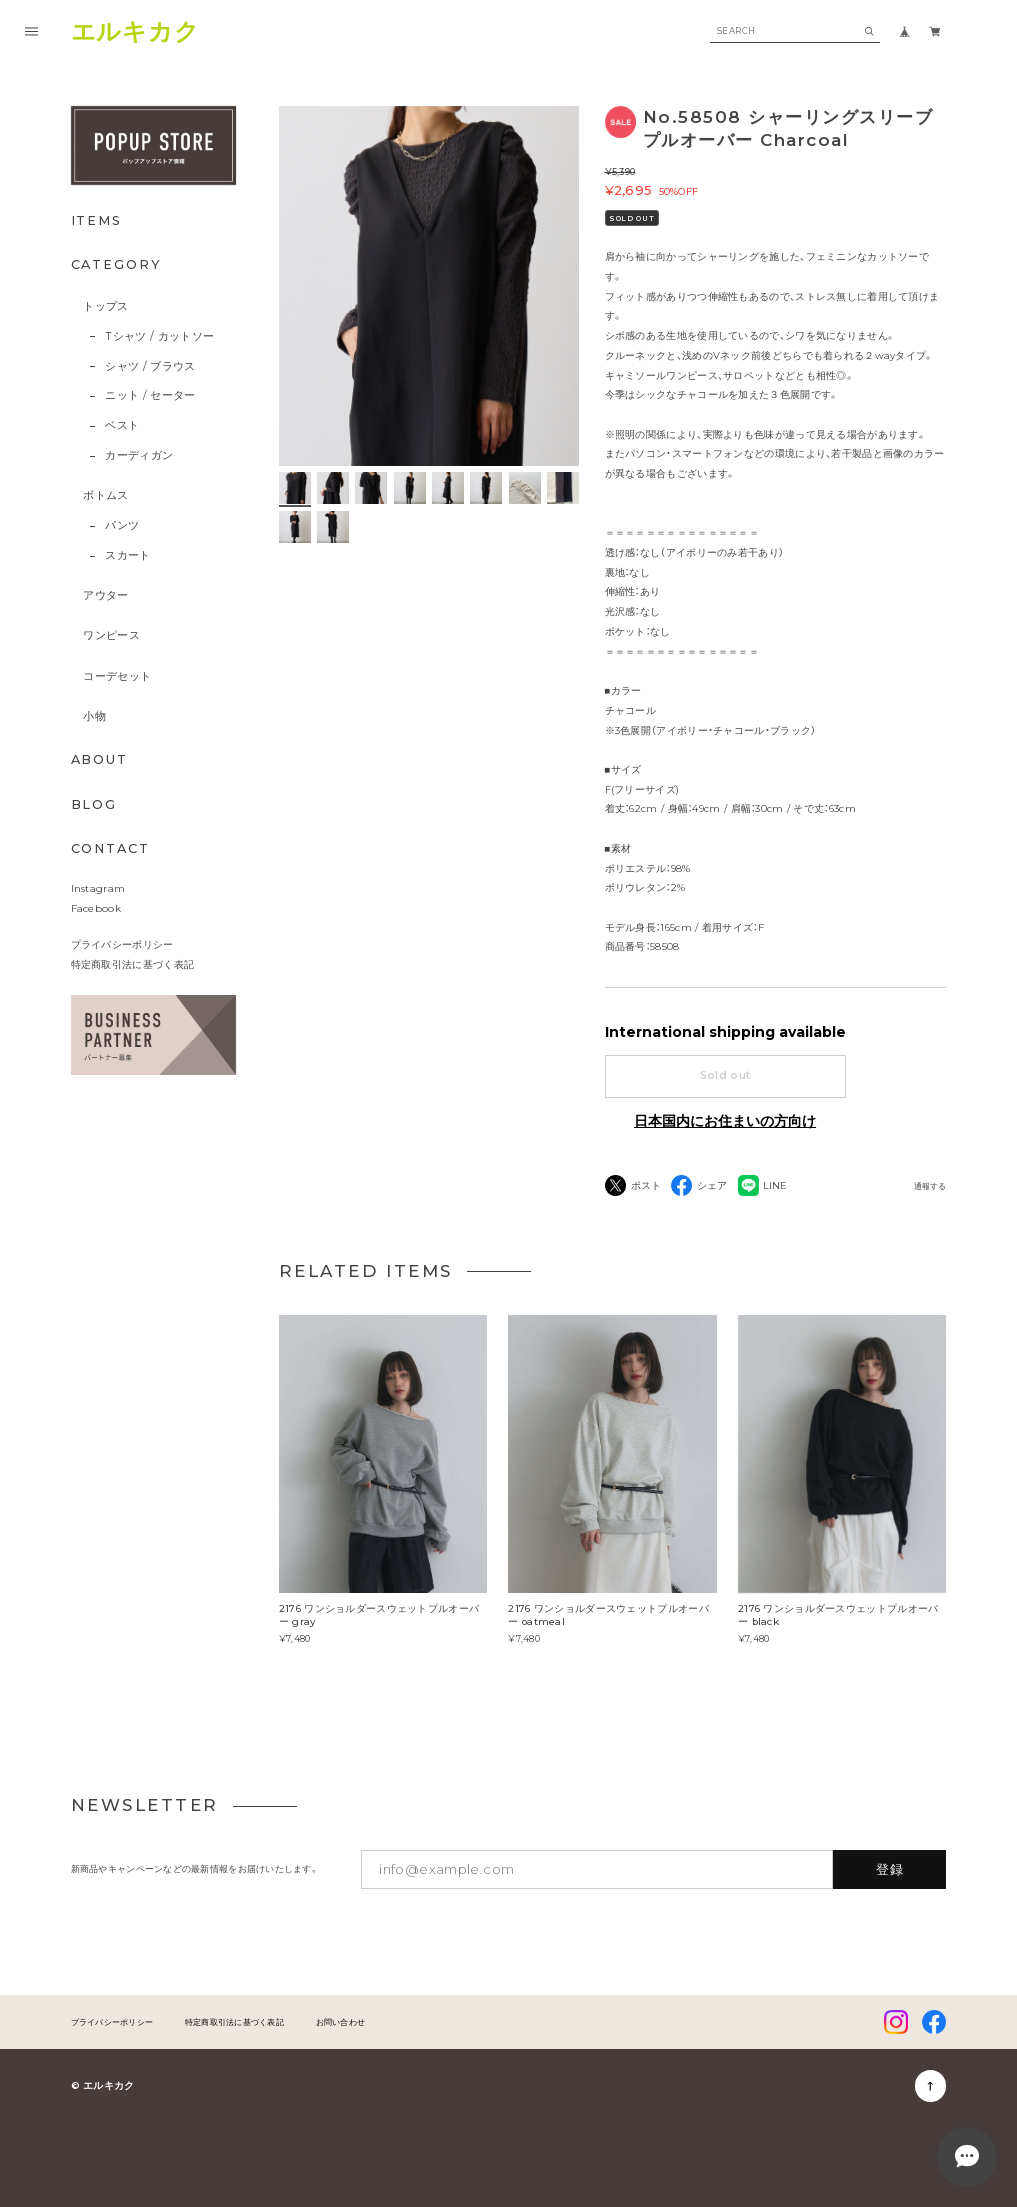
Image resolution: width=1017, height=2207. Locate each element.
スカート (127, 555)
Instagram (98, 888)
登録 (890, 1869)
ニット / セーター (150, 395)
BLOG (94, 804)
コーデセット (117, 676)
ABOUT (100, 759)
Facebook (96, 908)
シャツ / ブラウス (150, 366)
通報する (930, 1186)
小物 (94, 716)
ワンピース (111, 635)
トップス (105, 306)
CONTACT (110, 848)
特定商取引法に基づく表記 (133, 964)
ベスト (122, 425)
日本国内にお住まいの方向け (725, 1121)
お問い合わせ (341, 2022)
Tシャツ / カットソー (159, 336)
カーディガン (139, 455)
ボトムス (105, 495)
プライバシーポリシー (122, 944)
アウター (105, 595)
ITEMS (97, 220)
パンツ (122, 525)
